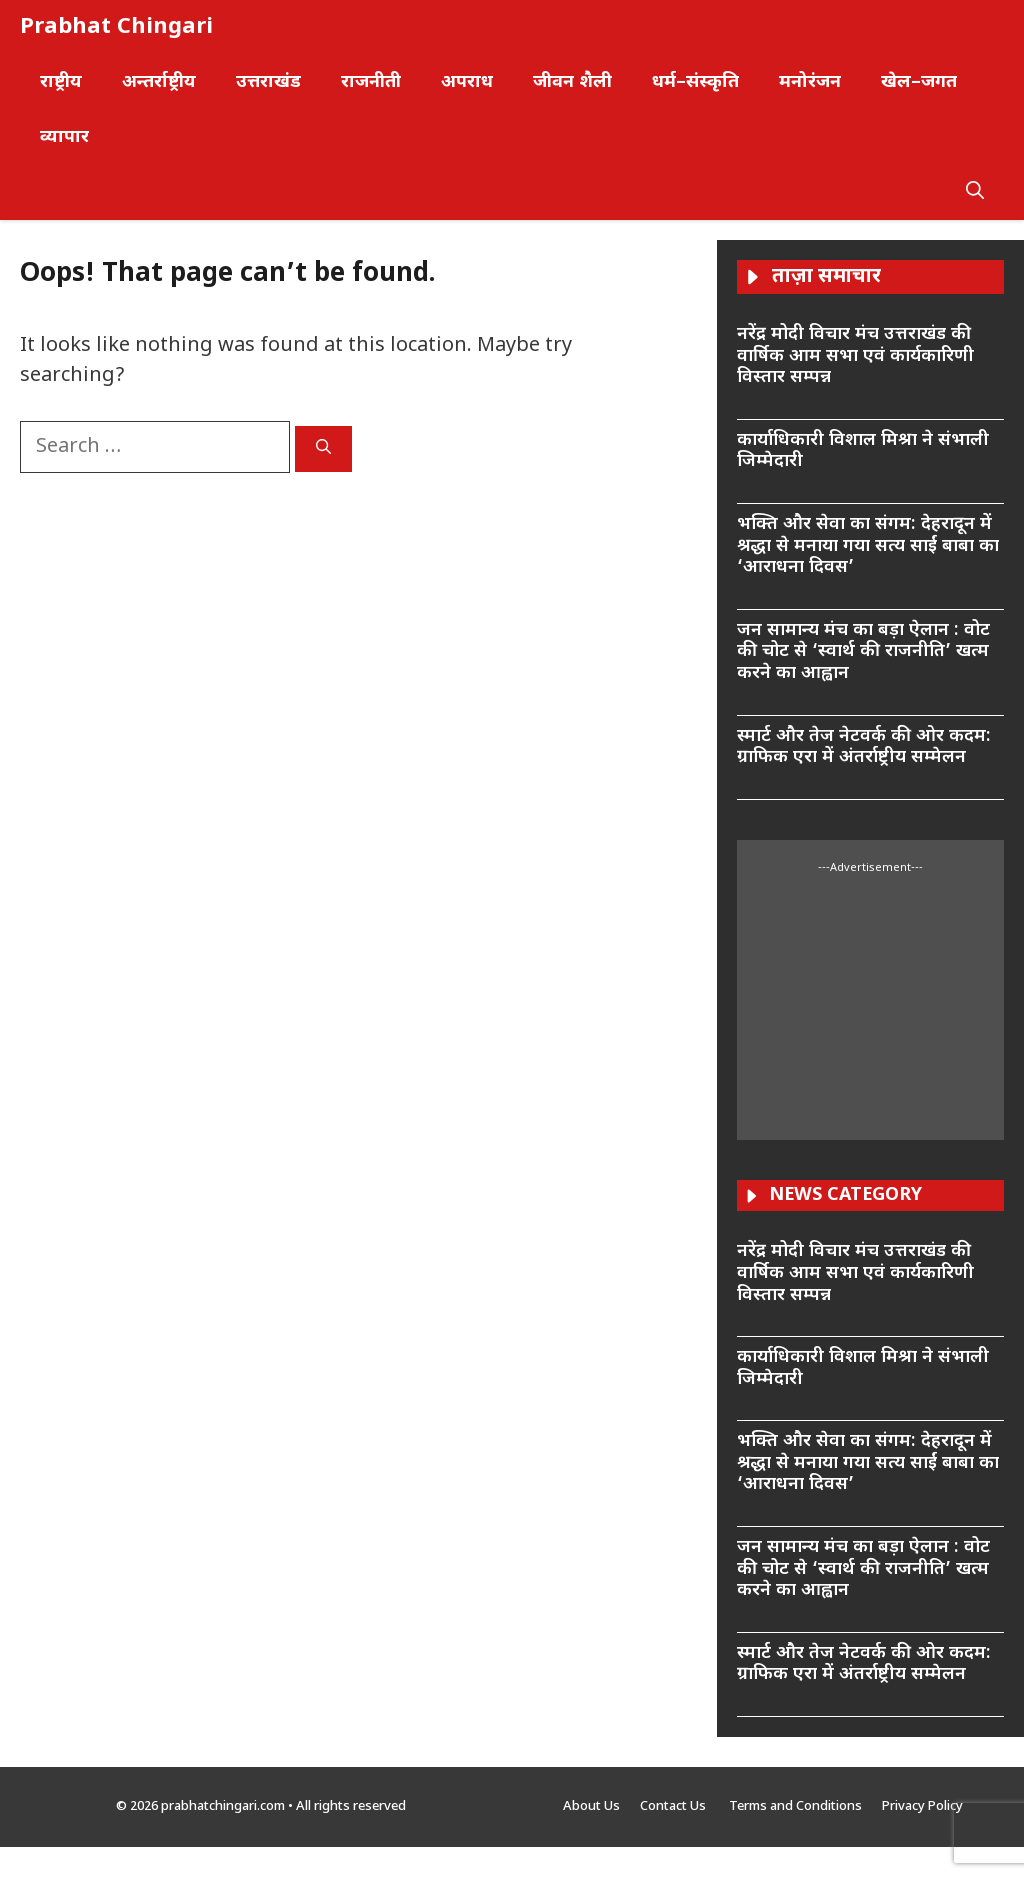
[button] (975, 192)
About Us (591, 1806)
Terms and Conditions (795, 1806)
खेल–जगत (919, 82)
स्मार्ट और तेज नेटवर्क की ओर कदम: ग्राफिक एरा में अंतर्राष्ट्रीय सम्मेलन (864, 747)
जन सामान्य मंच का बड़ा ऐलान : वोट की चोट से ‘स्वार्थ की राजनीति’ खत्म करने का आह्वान (863, 652)
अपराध (467, 82)
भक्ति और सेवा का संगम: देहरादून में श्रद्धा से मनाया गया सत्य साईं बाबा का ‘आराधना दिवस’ (868, 546)
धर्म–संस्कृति (695, 82)
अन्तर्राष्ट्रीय (159, 82)
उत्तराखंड (268, 82)
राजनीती (371, 82)
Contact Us (674, 1806)
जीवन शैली (572, 82)
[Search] (323, 449)
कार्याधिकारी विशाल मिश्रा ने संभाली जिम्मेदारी (863, 451)
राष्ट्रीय (61, 82)
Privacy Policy (922, 1806)
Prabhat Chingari (116, 27)
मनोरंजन (810, 82)
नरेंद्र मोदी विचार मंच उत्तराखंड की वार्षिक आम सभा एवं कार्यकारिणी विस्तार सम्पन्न (855, 356)
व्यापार (64, 137)
